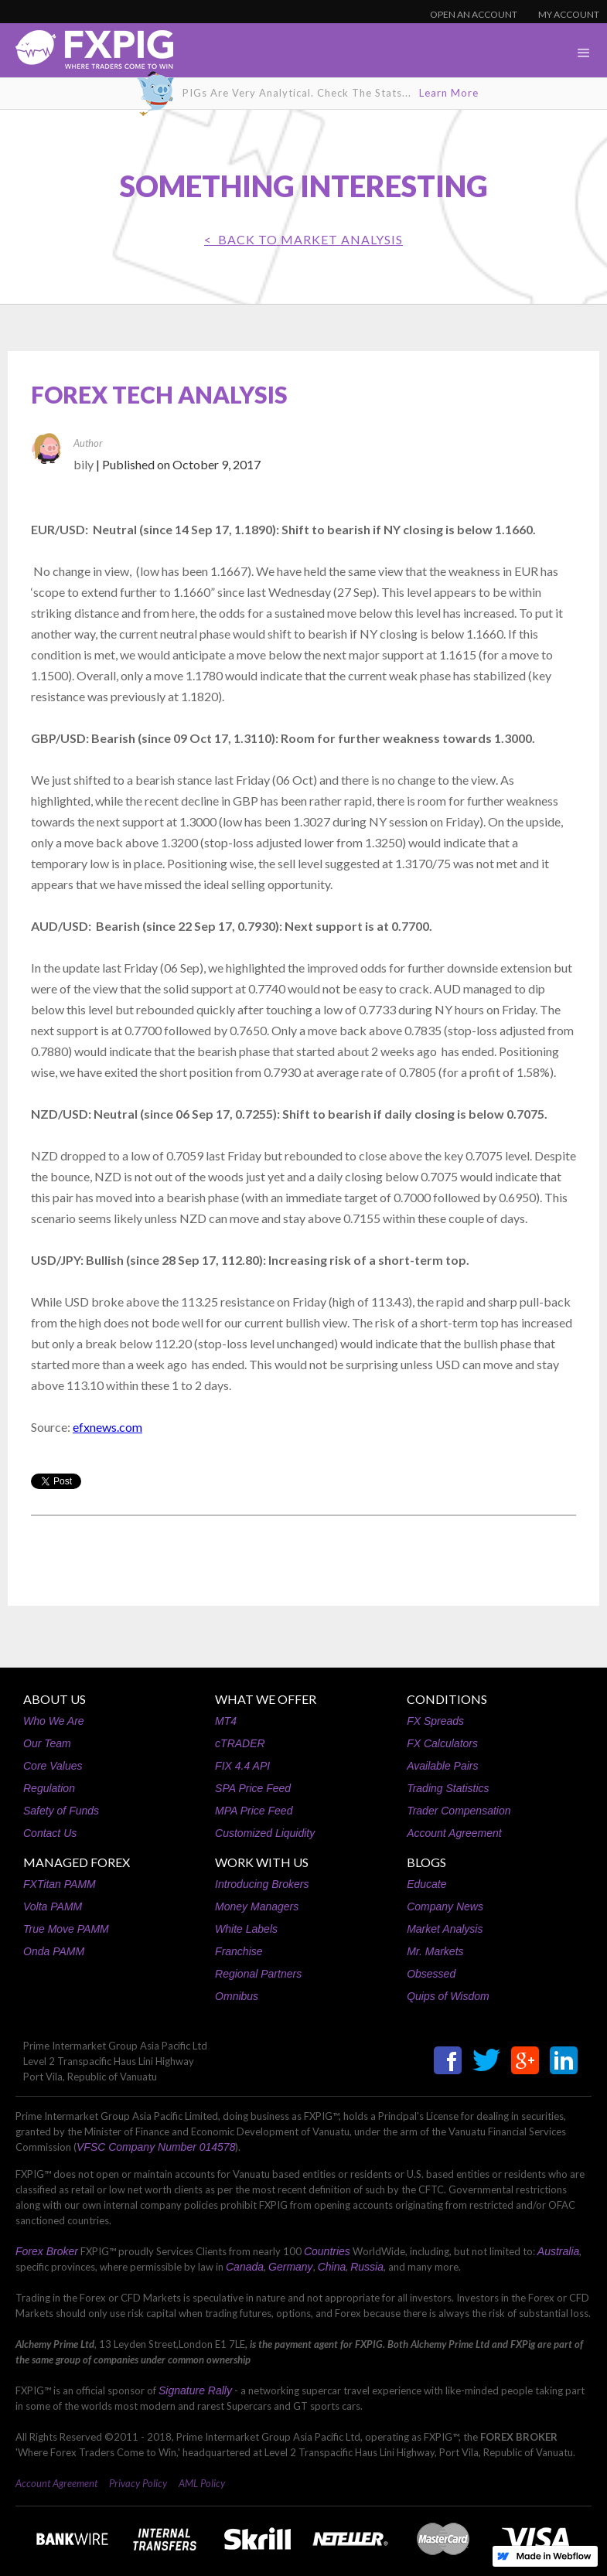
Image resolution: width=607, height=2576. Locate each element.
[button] (584, 53)
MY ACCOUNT (568, 14)
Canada (245, 2267)
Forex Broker (46, 2251)
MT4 (226, 1721)
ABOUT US (54, 1699)
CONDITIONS (447, 1699)
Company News (445, 1906)
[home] (86, 53)
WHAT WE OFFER (265, 1699)
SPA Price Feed (253, 1788)
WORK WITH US (262, 1862)
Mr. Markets (435, 1951)
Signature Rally (195, 2390)
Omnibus (236, 1996)
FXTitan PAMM (59, 1884)
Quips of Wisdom (448, 1996)
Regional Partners (258, 1974)
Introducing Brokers (262, 1884)
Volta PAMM (52, 1906)
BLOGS (426, 1862)
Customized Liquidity (265, 1833)
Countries (327, 2251)
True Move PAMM (66, 1929)
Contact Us (50, 1833)
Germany (290, 2267)
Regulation (49, 1788)
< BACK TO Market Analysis (303, 239)
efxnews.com (107, 1426)
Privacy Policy (138, 2483)
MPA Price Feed (253, 1810)
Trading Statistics (448, 1788)
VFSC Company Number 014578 (156, 2147)
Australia (558, 2251)
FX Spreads (435, 1721)
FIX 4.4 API (242, 1766)
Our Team (47, 1743)
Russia (367, 2267)
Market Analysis (445, 1929)
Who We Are (53, 1721)
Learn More (449, 93)
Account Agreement (454, 1833)
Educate (426, 1884)
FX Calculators (442, 1743)
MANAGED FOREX (76, 1862)
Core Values (53, 1766)
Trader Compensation (458, 1810)
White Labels (246, 1929)
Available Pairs (442, 1766)
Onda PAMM (53, 1951)
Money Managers (256, 1906)
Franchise (238, 1951)
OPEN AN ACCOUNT (473, 14)
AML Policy (202, 2483)
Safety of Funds (61, 1810)
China (332, 2267)
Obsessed (431, 1974)
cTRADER (240, 1743)
